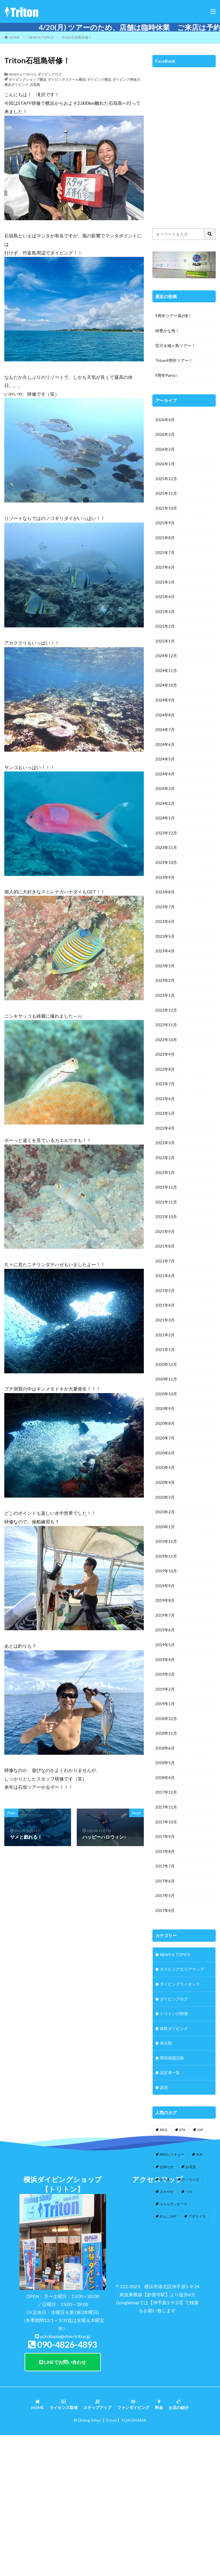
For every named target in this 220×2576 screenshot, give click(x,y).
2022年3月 (165, 1149)
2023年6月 (165, 926)
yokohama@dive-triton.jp (65, 2432)
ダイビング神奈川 (126, 79)
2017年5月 (165, 1909)
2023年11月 (166, 851)
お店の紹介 (179, 2501)
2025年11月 (166, 494)
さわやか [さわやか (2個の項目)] (167, 2206)
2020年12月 (166, 1372)
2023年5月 (165, 941)
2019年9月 (165, 1596)
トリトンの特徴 (174, 2027)
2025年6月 (165, 568)
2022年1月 (165, 1179)
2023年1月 (165, 1000)
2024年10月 (166, 688)
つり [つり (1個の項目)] (189, 2206)
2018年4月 (165, 1789)
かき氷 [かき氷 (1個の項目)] (165, 2193)
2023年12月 (166, 836)
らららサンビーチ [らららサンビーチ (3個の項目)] (173, 2218)
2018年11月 (166, 1745)
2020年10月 (166, 1402)
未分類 (166, 2057)
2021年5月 (165, 1298)
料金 (159, 2501)
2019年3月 (165, 1685)
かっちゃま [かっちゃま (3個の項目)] (190, 2193)
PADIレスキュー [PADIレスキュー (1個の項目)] (172, 2169)
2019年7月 (165, 1626)
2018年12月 (166, 1730)
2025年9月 (165, 524)
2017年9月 (165, 1849)
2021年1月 (165, 1358)
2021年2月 (165, 1343)
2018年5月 (165, 1775)
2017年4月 (165, 1923)
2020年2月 (165, 1521)
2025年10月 (166, 509)
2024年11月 (166, 673)
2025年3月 (165, 613)
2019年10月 (166, 1581)
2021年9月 (165, 1238)
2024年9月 (165, 702)
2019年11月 (166, 1566)
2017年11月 (166, 1819)
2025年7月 (165, 554)
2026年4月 (165, 419)
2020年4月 (165, 1492)
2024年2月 (165, 807)
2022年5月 (165, 1119)
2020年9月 (165, 1417)
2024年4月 (165, 777)
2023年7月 (165, 911)
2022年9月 (165, 1060)
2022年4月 (165, 1134)
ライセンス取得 (64, 2501)
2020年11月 (166, 1387)
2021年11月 (166, 1209)
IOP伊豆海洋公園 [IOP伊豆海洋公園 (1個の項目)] (173, 2156)
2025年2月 (165, 628)
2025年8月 (165, 539)
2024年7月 (165, 732)
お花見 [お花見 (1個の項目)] (191, 2181)
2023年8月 (165, 896)
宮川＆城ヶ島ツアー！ (175, 345)
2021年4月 (165, 1313)
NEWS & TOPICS (40, 37)
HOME (14, 37)
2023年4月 (165, 956)
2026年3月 (165, 434)
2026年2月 (165, 449)
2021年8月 (165, 1253)
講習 (164, 2102)
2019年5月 (165, 1655)
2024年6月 (165, 747)
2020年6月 (165, 1462)
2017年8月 (165, 1864)
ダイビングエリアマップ (182, 1982)
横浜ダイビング (16, 84)
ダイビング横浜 (99, 79)
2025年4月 (165, 598)
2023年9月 (165, 881)
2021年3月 (165, 1328)
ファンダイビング (133, 2501)
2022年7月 (165, 1090)
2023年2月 (165, 985)
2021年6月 (165, 1283)
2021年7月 (165, 1268)
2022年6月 (165, 1104)
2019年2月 (165, 1700)
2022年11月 (166, 1030)
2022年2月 (165, 1164)
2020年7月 (165, 1447)
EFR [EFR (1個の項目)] (182, 2144)
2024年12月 (166, 658)
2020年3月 (165, 1506)
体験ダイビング (174, 2042)
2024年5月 (165, 762)
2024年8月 (165, 717)
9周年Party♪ (166, 375)
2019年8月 (165, 1611)
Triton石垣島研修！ (77, 37)
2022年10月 (166, 1045)
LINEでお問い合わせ (62, 2458)
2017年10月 (166, 1834)
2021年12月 (166, 1194)
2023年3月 (165, 970)
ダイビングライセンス (180, 1997)
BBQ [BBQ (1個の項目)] (163, 2144)
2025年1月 (165, 643)
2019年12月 (166, 1551)
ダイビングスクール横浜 (67, 79)
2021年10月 (166, 1224)
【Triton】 (111, 2516)
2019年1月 (165, 1715)
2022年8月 (165, 1075)
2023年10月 (166, 866)
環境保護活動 (172, 2072)
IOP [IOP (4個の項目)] (200, 2144)
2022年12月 (166, 1015)
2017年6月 (165, 1894)
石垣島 (35, 84)
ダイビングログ (50, 74)
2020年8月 (165, 1432)
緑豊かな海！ (167, 330)
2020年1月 (165, 1536)
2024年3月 (165, 792)
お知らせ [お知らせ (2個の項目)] (167, 2181)
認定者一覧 (170, 2087)
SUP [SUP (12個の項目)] (199, 2169)
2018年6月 (165, 1760)
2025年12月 (166, 479)
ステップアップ (97, 2501)
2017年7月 (165, 1879)
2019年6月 (165, 1640)
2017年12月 (166, 1804)
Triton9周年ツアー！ (174, 360)
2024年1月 (165, 822)
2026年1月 (165, 464)
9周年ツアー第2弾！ (173, 315)
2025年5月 (165, 583)
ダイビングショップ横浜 (27, 79)
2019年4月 (165, 1670)
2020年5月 (165, 1477)
